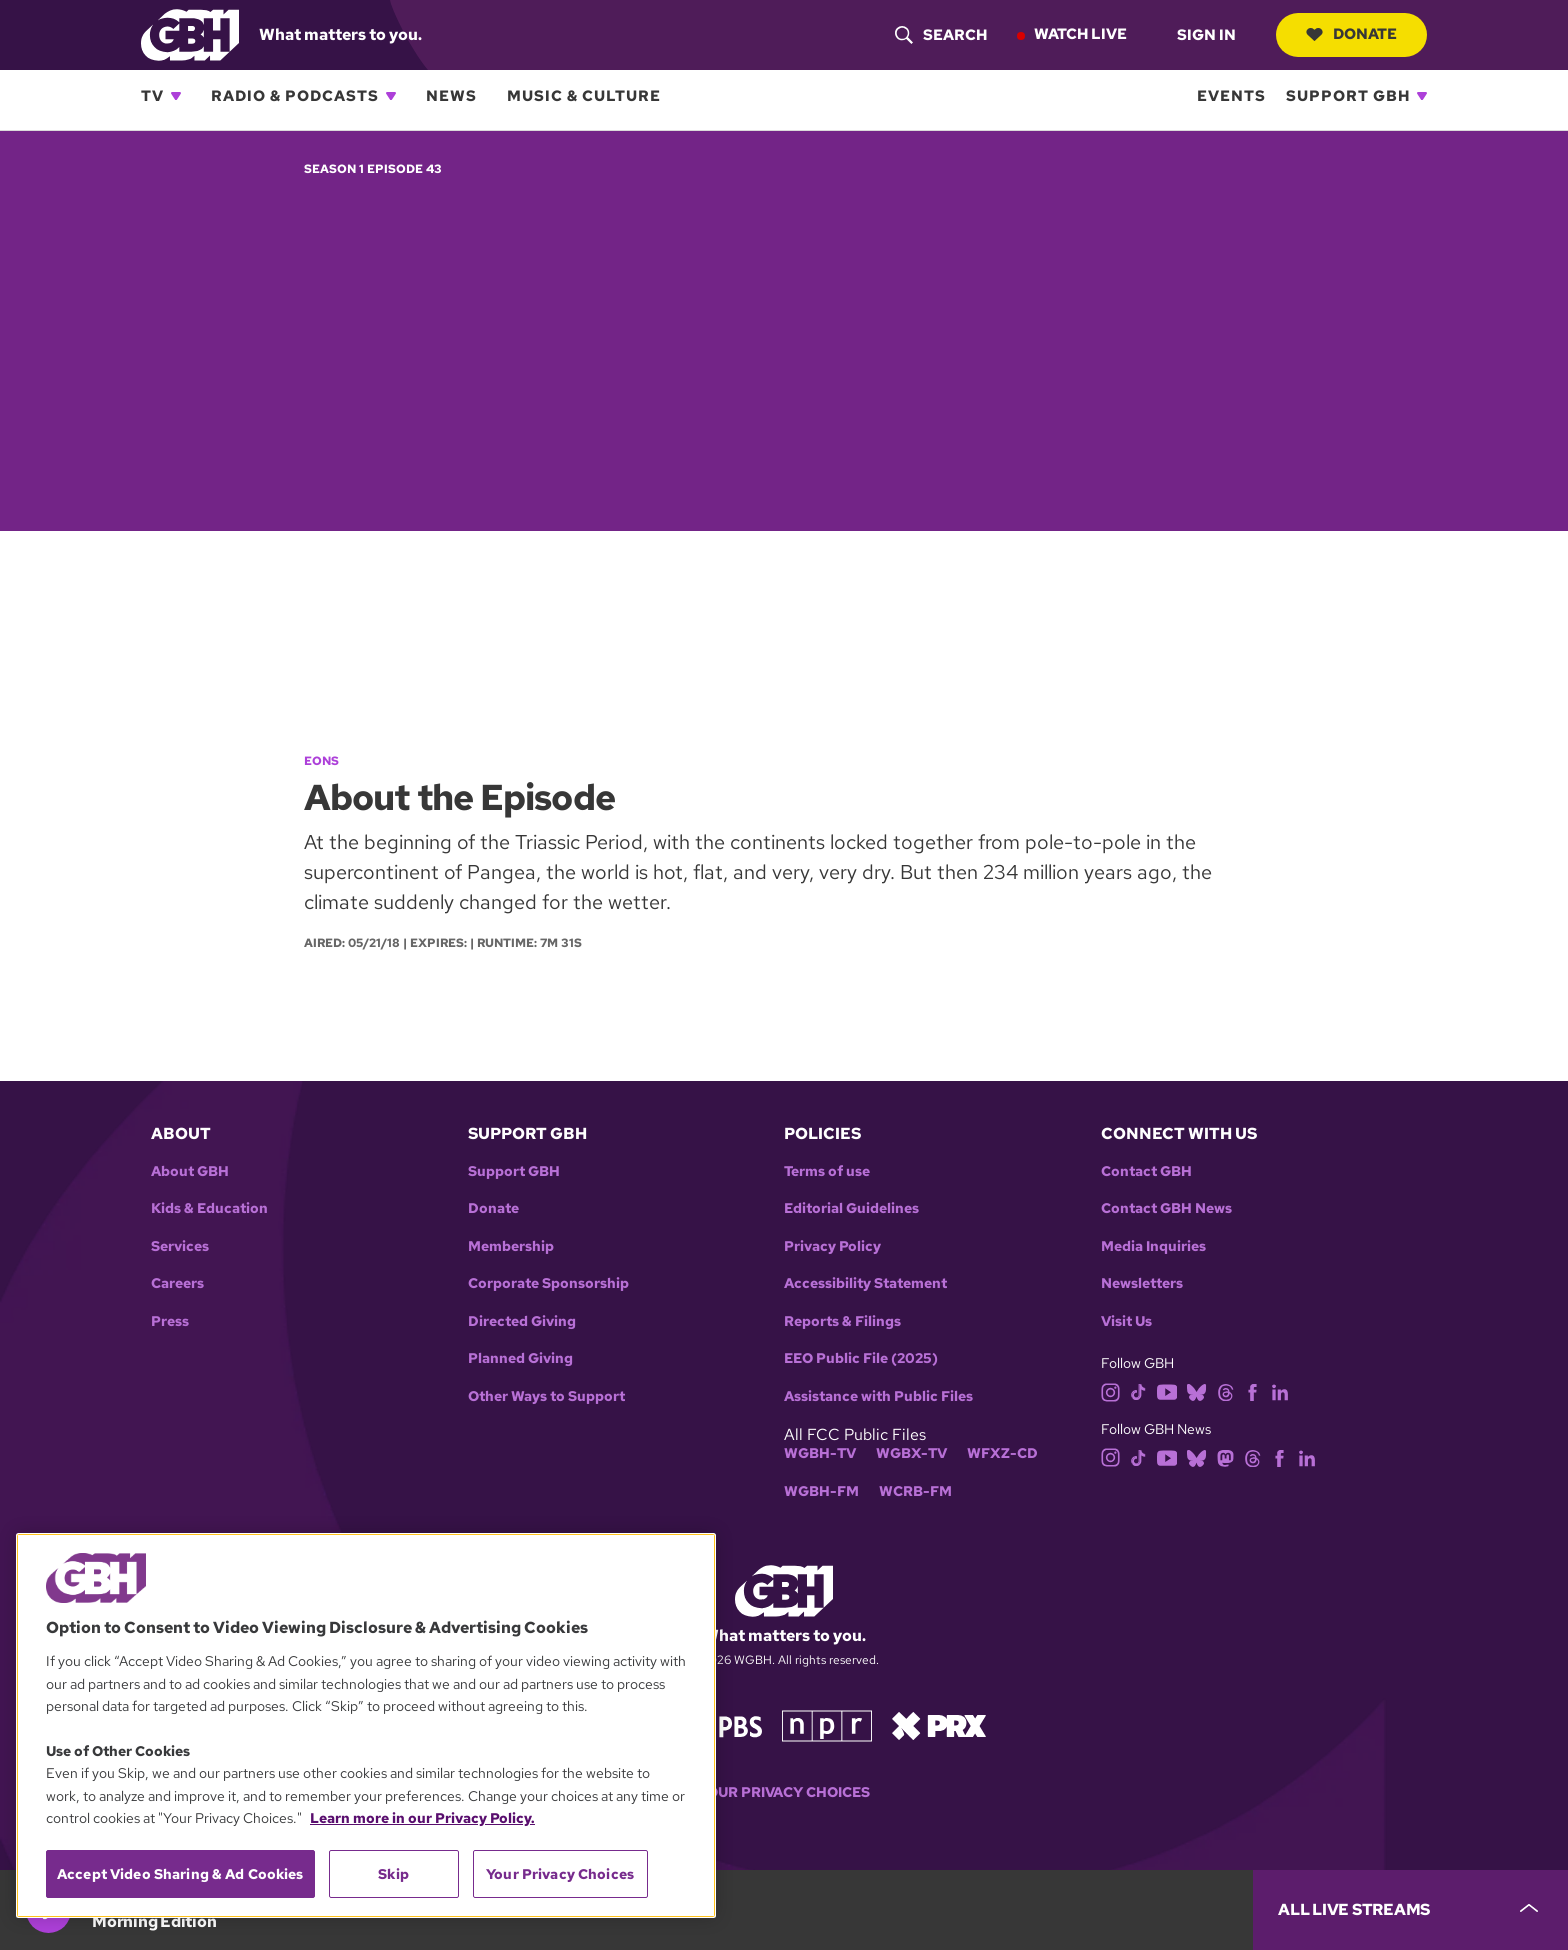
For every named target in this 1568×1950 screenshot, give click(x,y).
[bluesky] (1196, 1391)
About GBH (190, 1171)
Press (170, 1321)
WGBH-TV (820, 1453)
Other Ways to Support (546, 1396)
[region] (366, 1725)
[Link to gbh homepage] (190, 33)
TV (152, 96)
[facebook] (1252, 1391)
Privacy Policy (832, 1246)
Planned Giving (520, 1358)
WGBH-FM (821, 1491)
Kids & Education (209, 1208)
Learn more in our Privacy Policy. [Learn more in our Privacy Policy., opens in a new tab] (422, 1818)
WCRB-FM (915, 1491)
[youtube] (1167, 1391)
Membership (511, 1246)
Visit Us (1126, 1321)
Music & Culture (584, 96)
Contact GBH (1146, 1171)
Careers (177, 1283)
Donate (1351, 34)
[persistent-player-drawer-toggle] (1410, 1910)
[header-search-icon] (941, 35)
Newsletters (1142, 1283)
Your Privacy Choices (784, 1792)
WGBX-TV (911, 1453)
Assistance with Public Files (878, 1396)
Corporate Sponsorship (548, 1283)
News (451, 96)
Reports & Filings (842, 1321)
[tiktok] (1138, 1391)
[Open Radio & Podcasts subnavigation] (391, 96)
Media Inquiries (1153, 1246)
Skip (393, 1874)
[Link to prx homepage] (939, 1724)
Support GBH (1348, 96)
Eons (321, 761)
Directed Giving (522, 1321)
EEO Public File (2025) (861, 1358)
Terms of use (827, 1171)
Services (180, 1246)
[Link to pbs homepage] (722, 1724)
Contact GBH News (1166, 1208)
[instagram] (1111, 1391)
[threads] (1225, 1391)
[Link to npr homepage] (827, 1724)
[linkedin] (1280, 1391)
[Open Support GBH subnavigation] (1422, 96)
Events (1231, 96)
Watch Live (1080, 34)
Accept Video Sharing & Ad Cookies (180, 1874)
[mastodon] (1225, 1456)
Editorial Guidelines (851, 1208)
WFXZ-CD (1002, 1453)
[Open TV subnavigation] (176, 96)
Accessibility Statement (865, 1283)
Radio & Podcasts (295, 96)
